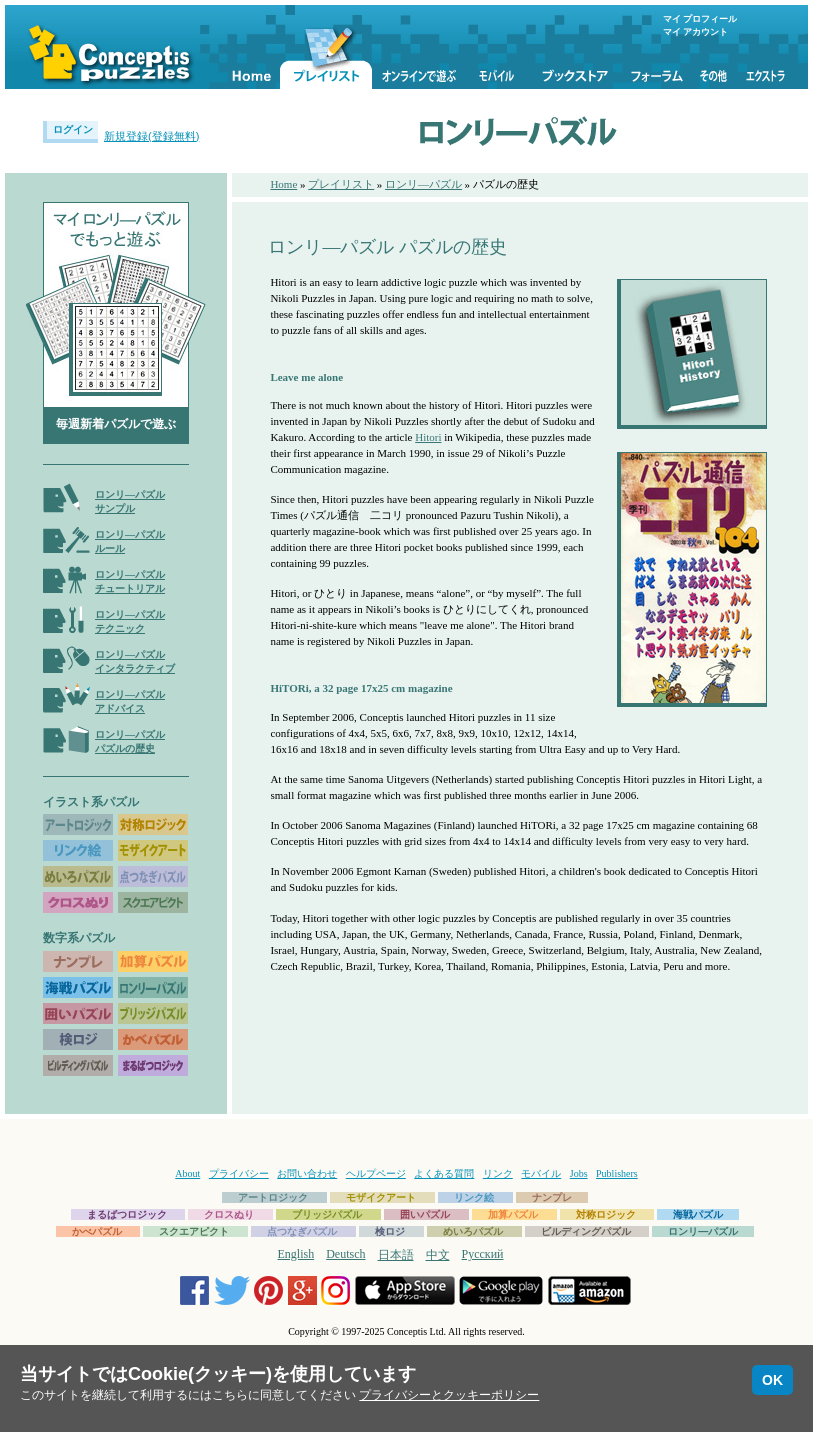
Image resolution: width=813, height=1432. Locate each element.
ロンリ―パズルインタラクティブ (135, 661)
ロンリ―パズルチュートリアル (130, 581)
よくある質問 (444, 1173)
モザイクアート (381, 1197)
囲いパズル (425, 1214)
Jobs (579, 1173)
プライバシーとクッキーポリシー (449, 1395)
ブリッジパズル (327, 1214)
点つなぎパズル (302, 1231)
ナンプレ (552, 1197)
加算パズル (513, 1214)
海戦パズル (698, 1214)
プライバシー (239, 1173)
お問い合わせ (307, 1173)
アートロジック (273, 1197)
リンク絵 (474, 1197)
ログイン (73, 129)
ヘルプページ (376, 1173)
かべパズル (97, 1231)
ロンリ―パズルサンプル (130, 501)
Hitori (428, 437)
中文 (438, 1255)
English (296, 1254)
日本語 (396, 1255)
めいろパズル (473, 1231)
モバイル (541, 1173)
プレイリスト (341, 184)
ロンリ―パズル (423, 184)
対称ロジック (606, 1214)
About (187, 1173)
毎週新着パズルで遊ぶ (116, 424)
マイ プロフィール (700, 19)
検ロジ (390, 1231)
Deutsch (345, 1254)
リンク (498, 1173)
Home (283, 184)
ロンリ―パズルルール (130, 541)
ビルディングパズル (586, 1231)
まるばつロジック (127, 1214)
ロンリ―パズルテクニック (130, 621)
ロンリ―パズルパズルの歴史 (130, 741)
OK (772, 1380)
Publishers (617, 1173)
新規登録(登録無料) (151, 136)
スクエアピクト (194, 1231)
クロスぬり (229, 1214)
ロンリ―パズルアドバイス (130, 701)
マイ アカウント (695, 32)
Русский (483, 1254)
